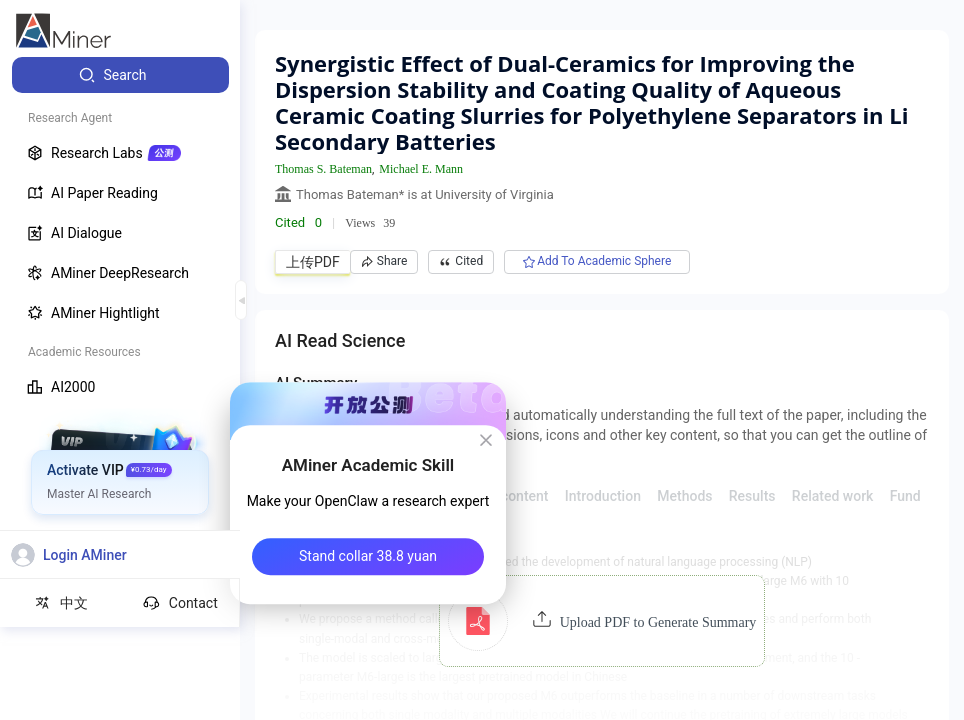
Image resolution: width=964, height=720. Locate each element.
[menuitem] (120, 75)
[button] (602, 621)
